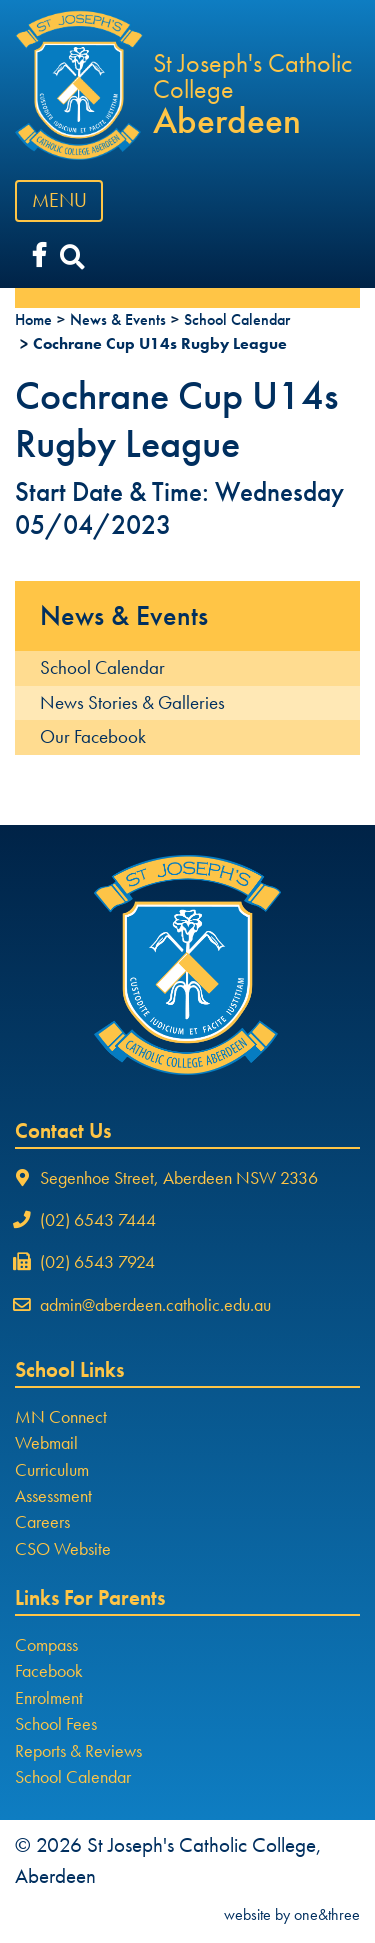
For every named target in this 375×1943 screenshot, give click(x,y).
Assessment (53, 1496)
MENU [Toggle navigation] (64, 199)
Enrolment (49, 1698)
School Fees (56, 1724)
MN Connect (61, 1417)
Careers (42, 1522)
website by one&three (292, 1914)
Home (33, 319)
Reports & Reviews (78, 1751)
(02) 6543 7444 (98, 1220)
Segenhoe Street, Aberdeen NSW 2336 (179, 1178)
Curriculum (52, 1470)
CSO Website (63, 1549)
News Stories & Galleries (132, 702)
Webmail (46, 1443)
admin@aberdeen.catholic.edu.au (155, 1305)
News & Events (118, 319)
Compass (46, 1645)
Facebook (49, 1671)
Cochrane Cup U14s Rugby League (160, 343)
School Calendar (237, 319)
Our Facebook (93, 736)
